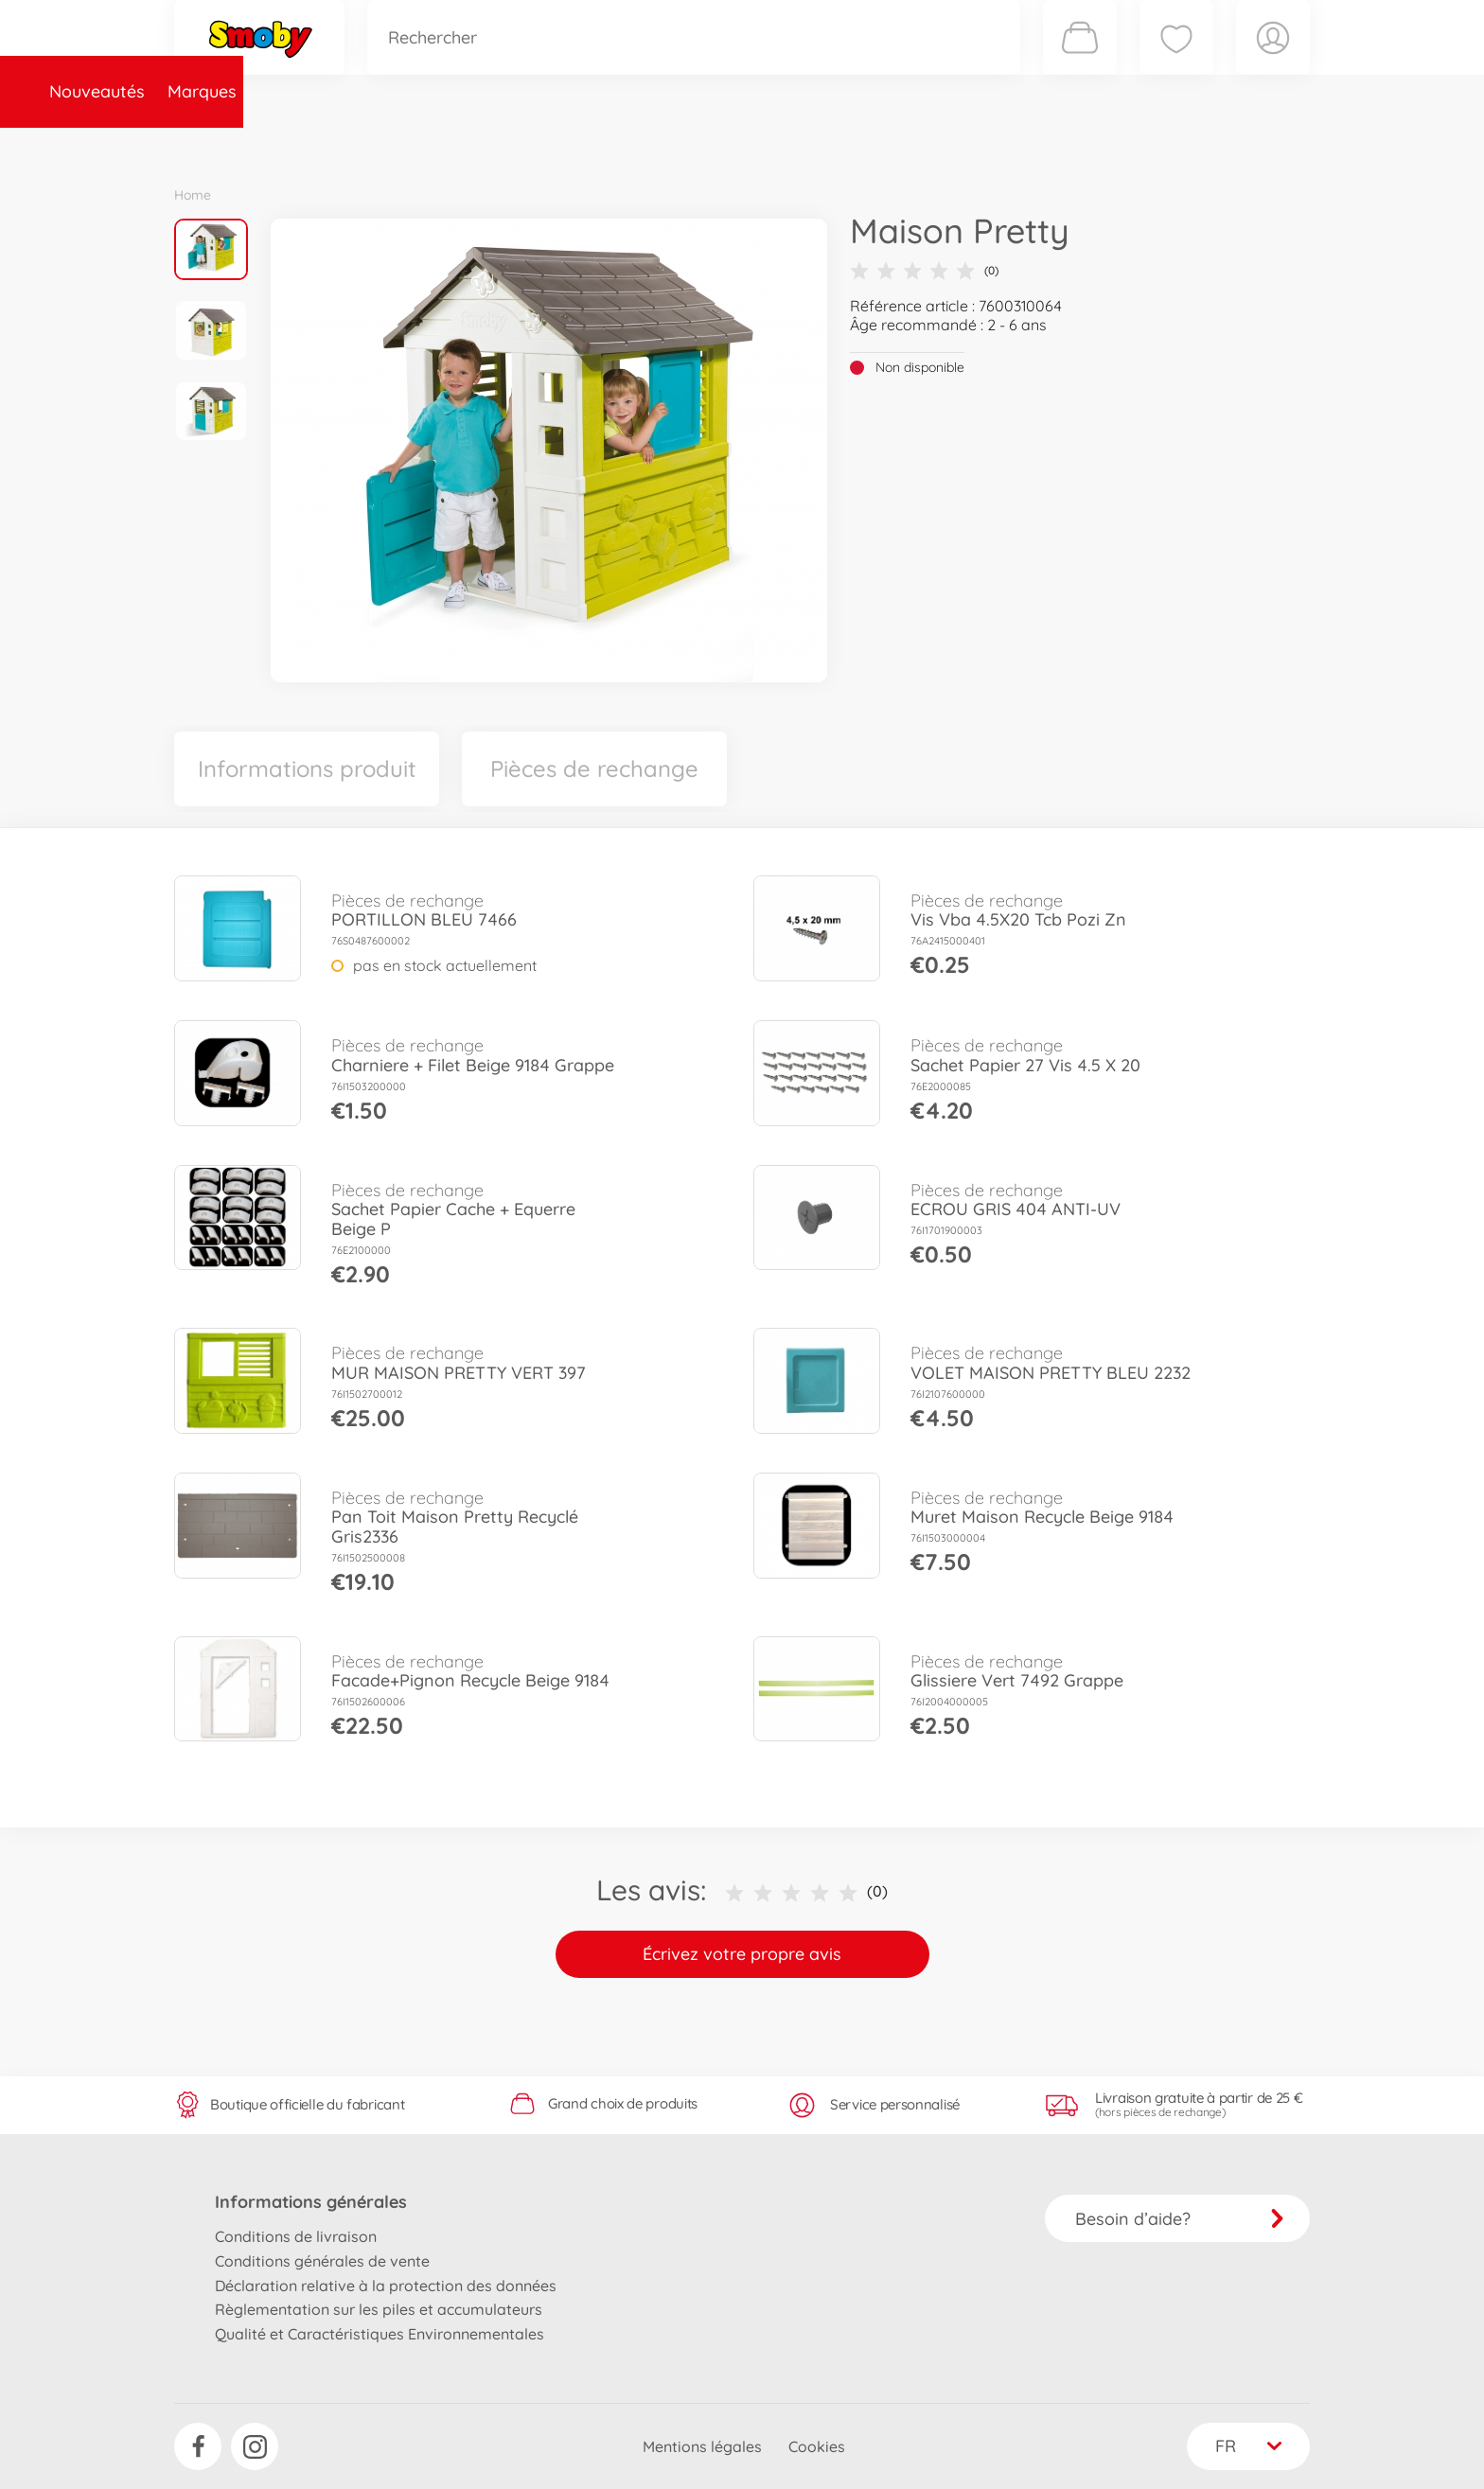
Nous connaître (998, 145)
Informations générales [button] (311, 2202)
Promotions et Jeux (836, 145)
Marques (338, 145)
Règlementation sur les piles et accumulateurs (378, 2309)
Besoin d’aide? (1179, 2219)
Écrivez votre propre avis (742, 1954)
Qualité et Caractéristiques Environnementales (379, 2333)
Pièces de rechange (582, 145)
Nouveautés (233, 145)
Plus (1098, 145)
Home (192, 194)
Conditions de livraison (296, 2236)
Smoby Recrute (1197, 145)
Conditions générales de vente (322, 2260)
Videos (709, 145)
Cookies (816, 2446)
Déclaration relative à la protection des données (385, 2285)
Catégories (439, 145)
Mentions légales (702, 2446)
